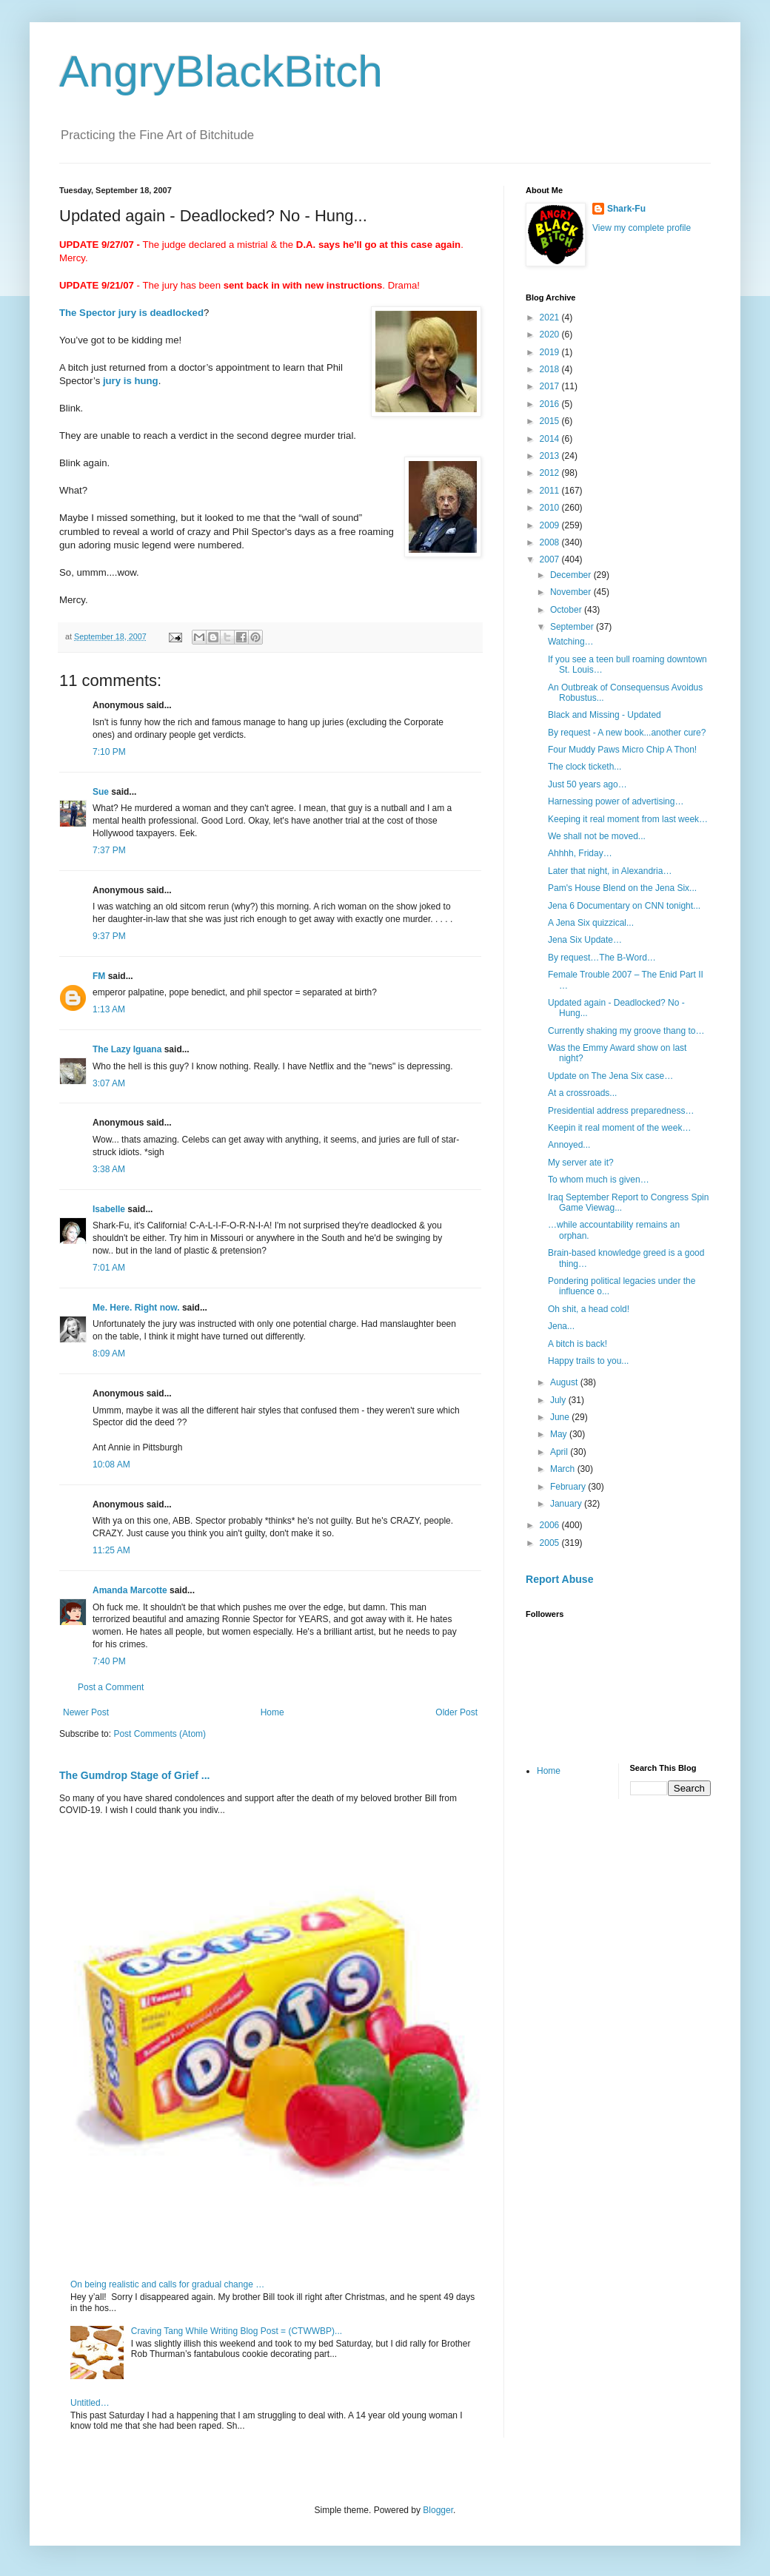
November (572, 592)
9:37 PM (109, 936)
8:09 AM (109, 1353)
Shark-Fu (626, 209)
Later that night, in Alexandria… (610, 871)
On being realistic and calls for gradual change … (167, 2284)
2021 (551, 317)
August (565, 1382)
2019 (551, 352)
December (572, 575)
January (567, 1504)
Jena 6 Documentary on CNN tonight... (624, 906)
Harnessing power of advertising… (615, 801)
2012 (551, 473)
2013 (551, 456)
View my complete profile (641, 228)
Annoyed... (569, 1145)
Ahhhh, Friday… (580, 853)
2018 (551, 369)
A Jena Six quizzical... (591, 923)
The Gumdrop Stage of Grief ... (134, 1775)
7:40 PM (109, 1661)
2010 (551, 507)
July (559, 1400)
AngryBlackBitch (221, 71)
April (560, 1452)
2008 (551, 542)
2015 (551, 421)
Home (272, 1712)
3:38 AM (109, 1169)
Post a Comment (111, 1687)
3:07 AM (109, 1083)
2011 (551, 490)
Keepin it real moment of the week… (619, 1128)
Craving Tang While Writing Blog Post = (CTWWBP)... (236, 2331)
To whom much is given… (598, 1179)
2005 (551, 1543)
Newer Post (86, 1712)
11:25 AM (111, 1550)
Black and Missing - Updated (604, 715)
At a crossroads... (582, 1093)
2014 (551, 439)
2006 (551, 1525)
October (567, 610)
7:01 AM (109, 1267)
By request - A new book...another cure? (627, 732)
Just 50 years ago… (587, 784)
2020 (551, 334)
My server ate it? (581, 1162)
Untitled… (90, 2403)
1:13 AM (109, 1009)
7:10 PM (109, 752)
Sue (101, 792)
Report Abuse (559, 1579)
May (559, 1434)
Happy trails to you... (588, 1361)
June (561, 1417)
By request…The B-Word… (602, 957)
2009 (551, 525)
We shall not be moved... (597, 836)
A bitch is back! (577, 1344)
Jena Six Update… (585, 940)
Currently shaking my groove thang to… (626, 1031)
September (573, 627)
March (564, 1469)
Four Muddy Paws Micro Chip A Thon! (622, 749)
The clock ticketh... (584, 766)
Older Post (456, 1712)
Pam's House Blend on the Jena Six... (622, 888)
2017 (551, 386)
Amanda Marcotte (130, 1590)
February (569, 1487)
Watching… (571, 641)
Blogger (438, 2510)
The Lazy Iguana (127, 1049)
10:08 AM (111, 1464)
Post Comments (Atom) (159, 1734)
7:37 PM (109, 850)
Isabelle (109, 1209)
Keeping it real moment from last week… (628, 819)
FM (99, 976)
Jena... (561, 1326)
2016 (551, 404)
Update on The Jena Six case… (610, 1076)
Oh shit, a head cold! (588, 1309)
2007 (551, 559)
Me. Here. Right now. (136, 1307)
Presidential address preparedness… (621, 1111)
